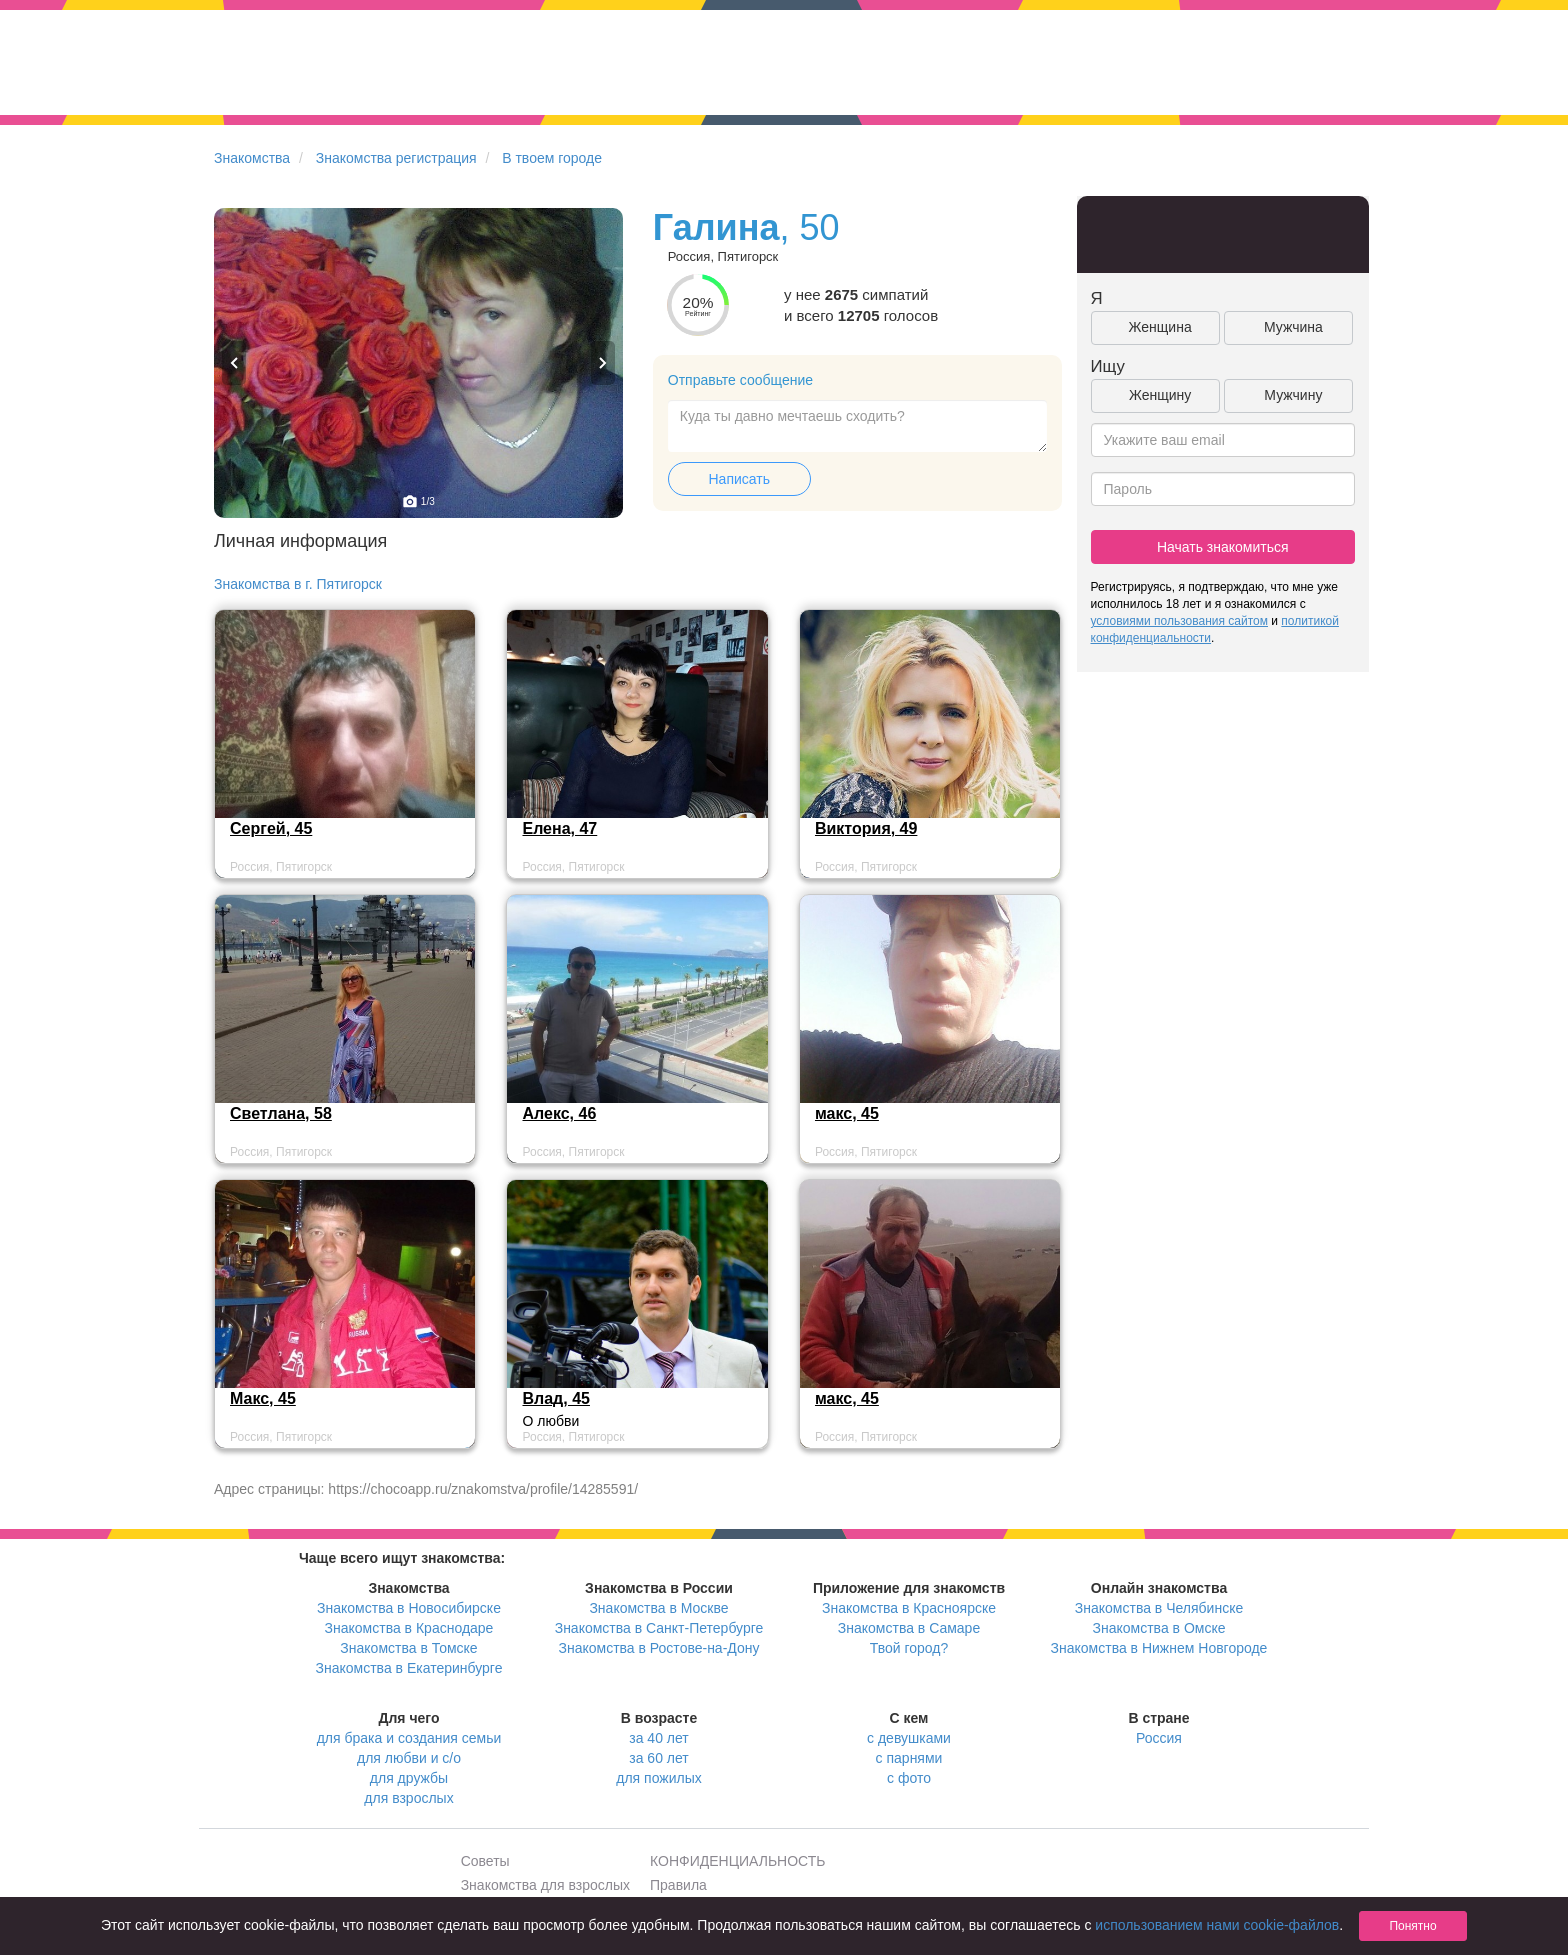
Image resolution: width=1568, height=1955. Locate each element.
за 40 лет (658, 1738)
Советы (485, 1861)
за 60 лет (658, 1758)
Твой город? (909, 1648)
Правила (678, 1885)
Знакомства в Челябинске (1159, 1608)
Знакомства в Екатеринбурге (409, 1668)
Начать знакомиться (1223, 547)
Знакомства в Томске (408, 1648)
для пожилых (658, 1778)
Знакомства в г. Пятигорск (298, 584)
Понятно (1412, 1926)
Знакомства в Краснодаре (409, 1628)
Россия (1159, 1738)
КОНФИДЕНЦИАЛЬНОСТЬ (737, 1861)
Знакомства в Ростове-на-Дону (659, 1648)
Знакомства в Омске (1159, 1628)
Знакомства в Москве (658, 1608)
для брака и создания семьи (409, 1738)
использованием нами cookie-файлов (1217, 1925)
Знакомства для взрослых (545, 1885)
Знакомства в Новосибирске (409, 1608)
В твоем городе (552, 158)
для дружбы (409, 1778)
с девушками (909, 1738)
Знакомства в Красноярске (909, 1608)
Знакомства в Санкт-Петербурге (659, 1628)
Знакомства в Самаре (909, 1628)
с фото (909, 1778)
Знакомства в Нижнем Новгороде (1159, 1648)
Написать (739, 479)
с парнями (909, 1758)
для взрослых (408, 1798)
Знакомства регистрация (396, 158)
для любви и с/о (409, 1758)
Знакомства (252, 158)
